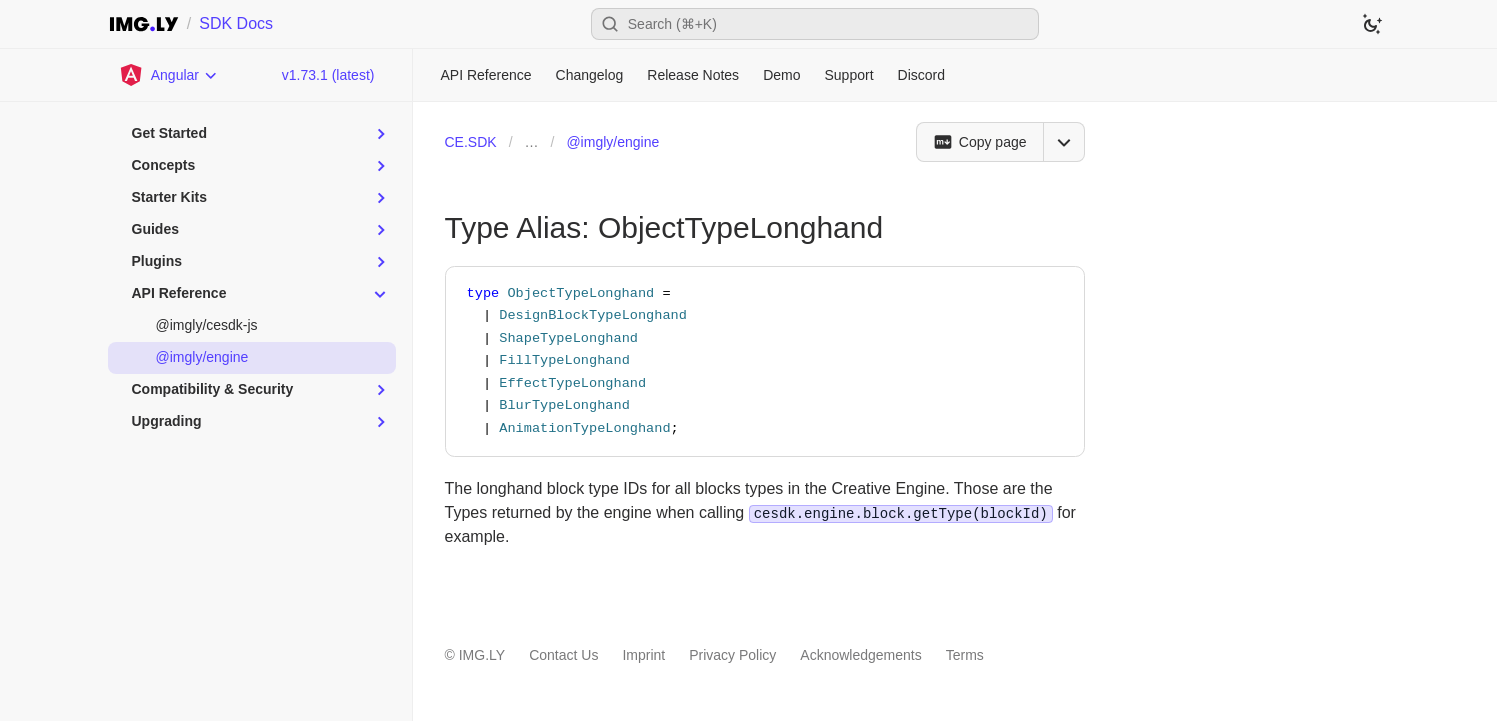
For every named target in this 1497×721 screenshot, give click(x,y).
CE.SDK (471, 142)
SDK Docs (236, 23)
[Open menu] (1064, 142)
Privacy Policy (732, 655)
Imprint (643, 655)
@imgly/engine (612, 142)
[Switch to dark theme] (1372, 24)
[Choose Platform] (169, 75)
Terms (965, 655)
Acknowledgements (860, 655)
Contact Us (563, 655)
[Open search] (815, 24)
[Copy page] (979, 142)
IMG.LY (482, 655)
